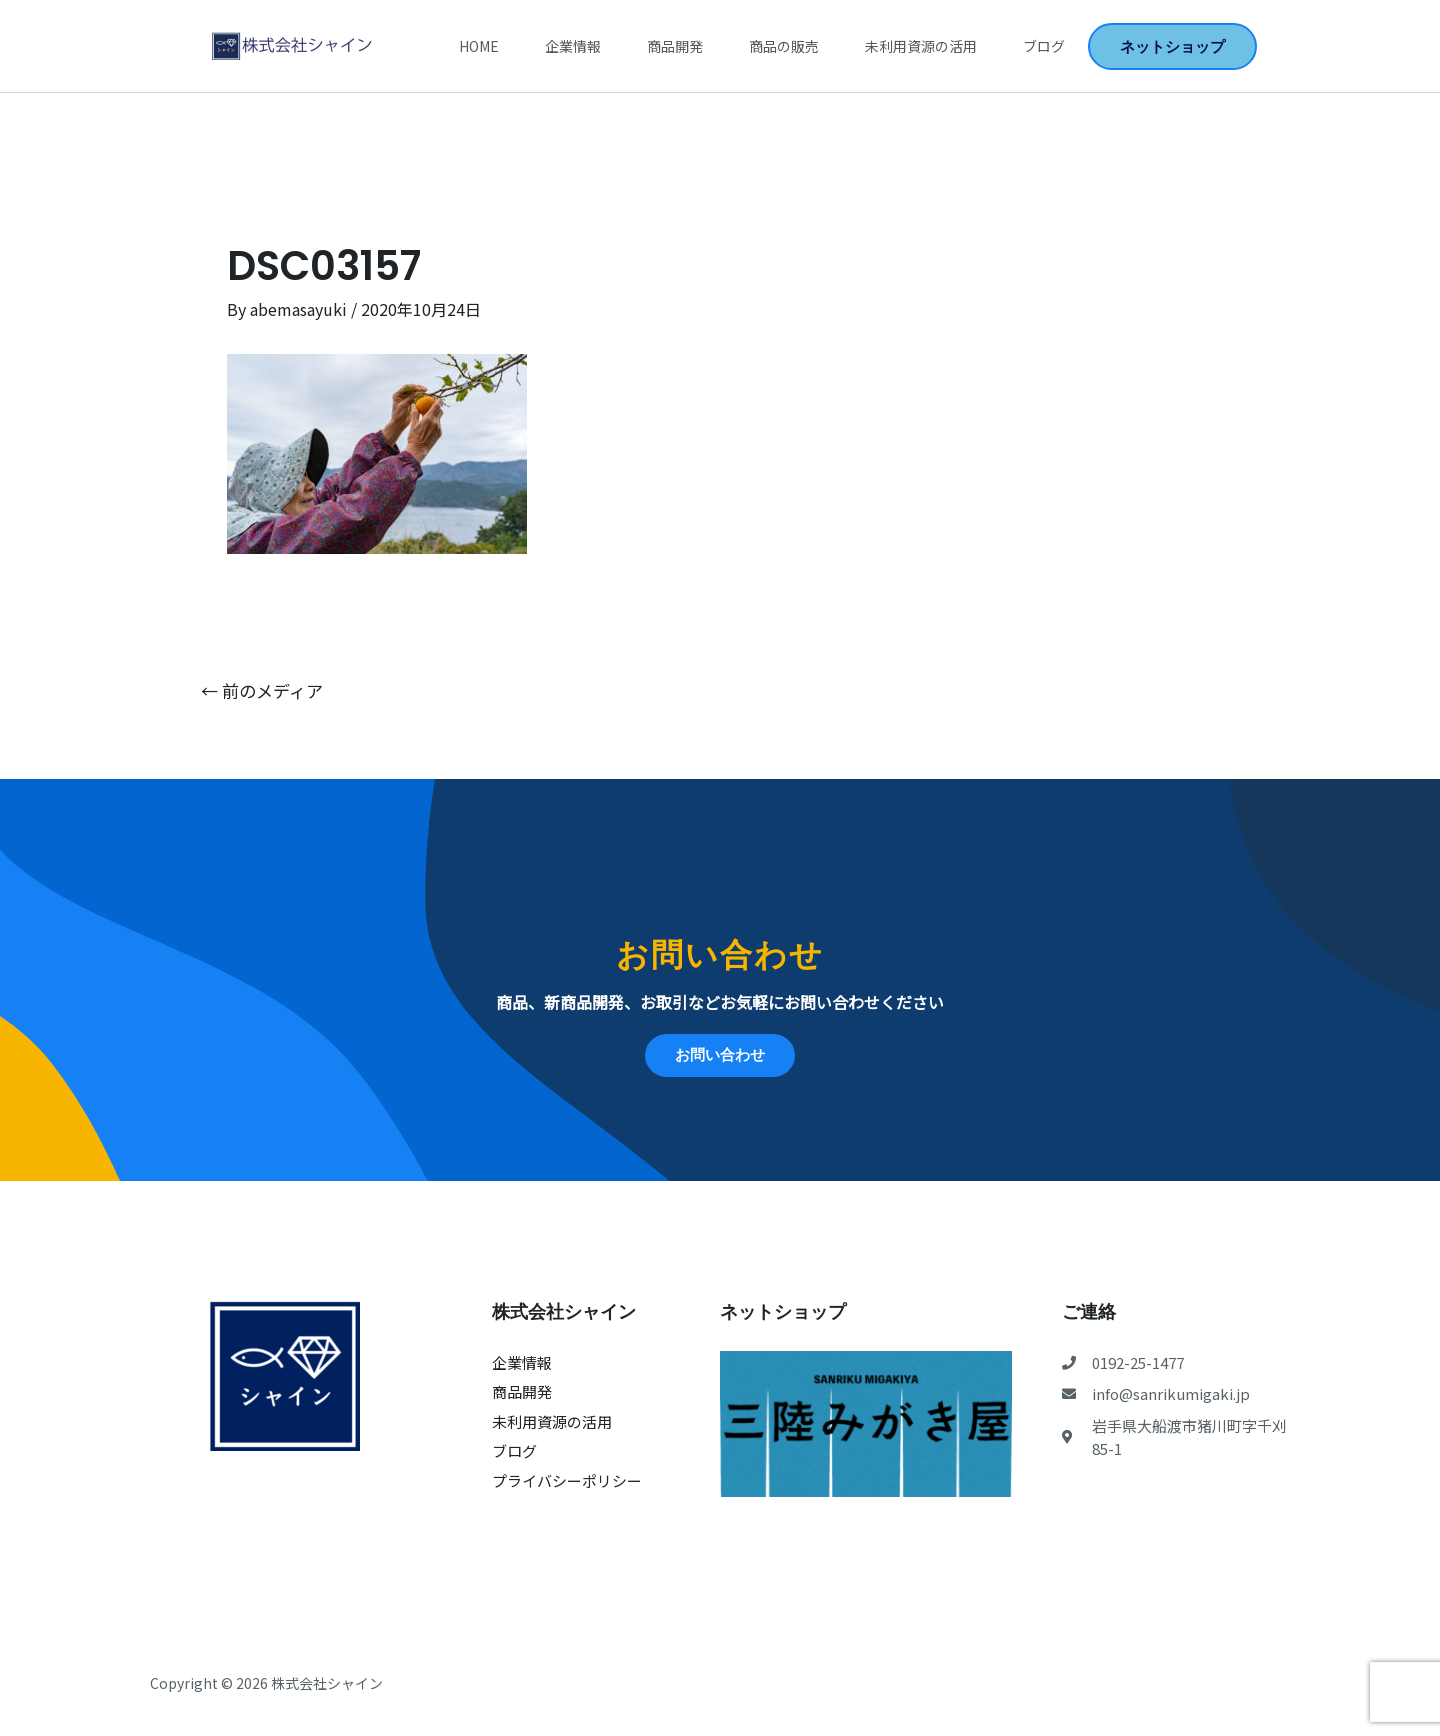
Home (479, 46)
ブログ (1044, 46)
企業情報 (573, 46)
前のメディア (262, 690)
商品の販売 (784, 46)
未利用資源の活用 (921, 46)
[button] (1172, 46)
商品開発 (675, 46)
